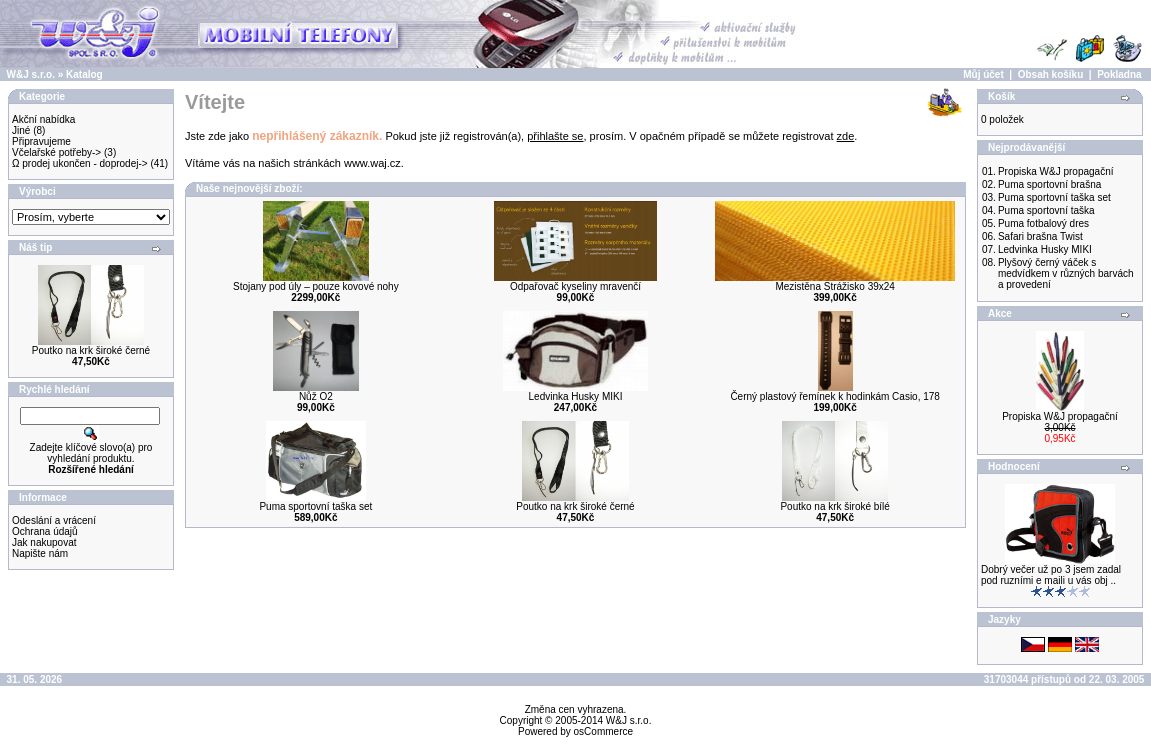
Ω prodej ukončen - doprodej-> (80, 163)
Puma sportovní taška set (315, 506)
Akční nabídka (43, 119)
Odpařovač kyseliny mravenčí (575, 286)
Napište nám (40, 553)
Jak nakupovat (44, 542)
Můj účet (983, 74)
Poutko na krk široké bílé (835, 506)
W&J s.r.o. (31, 74)
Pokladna (1119, 74)
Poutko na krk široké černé (91, 350)
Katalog (84, 74)
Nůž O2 (316, 396)
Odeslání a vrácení (54, 520)
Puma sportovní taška (1046, 210)
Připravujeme (41, 141)
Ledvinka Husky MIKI (576, 396)
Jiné (21, 130)
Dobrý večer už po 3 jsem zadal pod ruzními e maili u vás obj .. (1051, 575)
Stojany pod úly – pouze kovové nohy (316, 286)
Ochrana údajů (45, 531)
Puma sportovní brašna (1049, 184)
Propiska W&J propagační (1056, 171)
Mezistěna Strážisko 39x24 (835, 286)
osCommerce (603, 731)
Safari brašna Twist (1040, 236)
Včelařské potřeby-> (56, 152)
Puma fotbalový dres (1043, 223)
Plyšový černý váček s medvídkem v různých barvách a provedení (1066, 273)
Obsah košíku (1051, 74)
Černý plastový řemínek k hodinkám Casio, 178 (835, 396)
